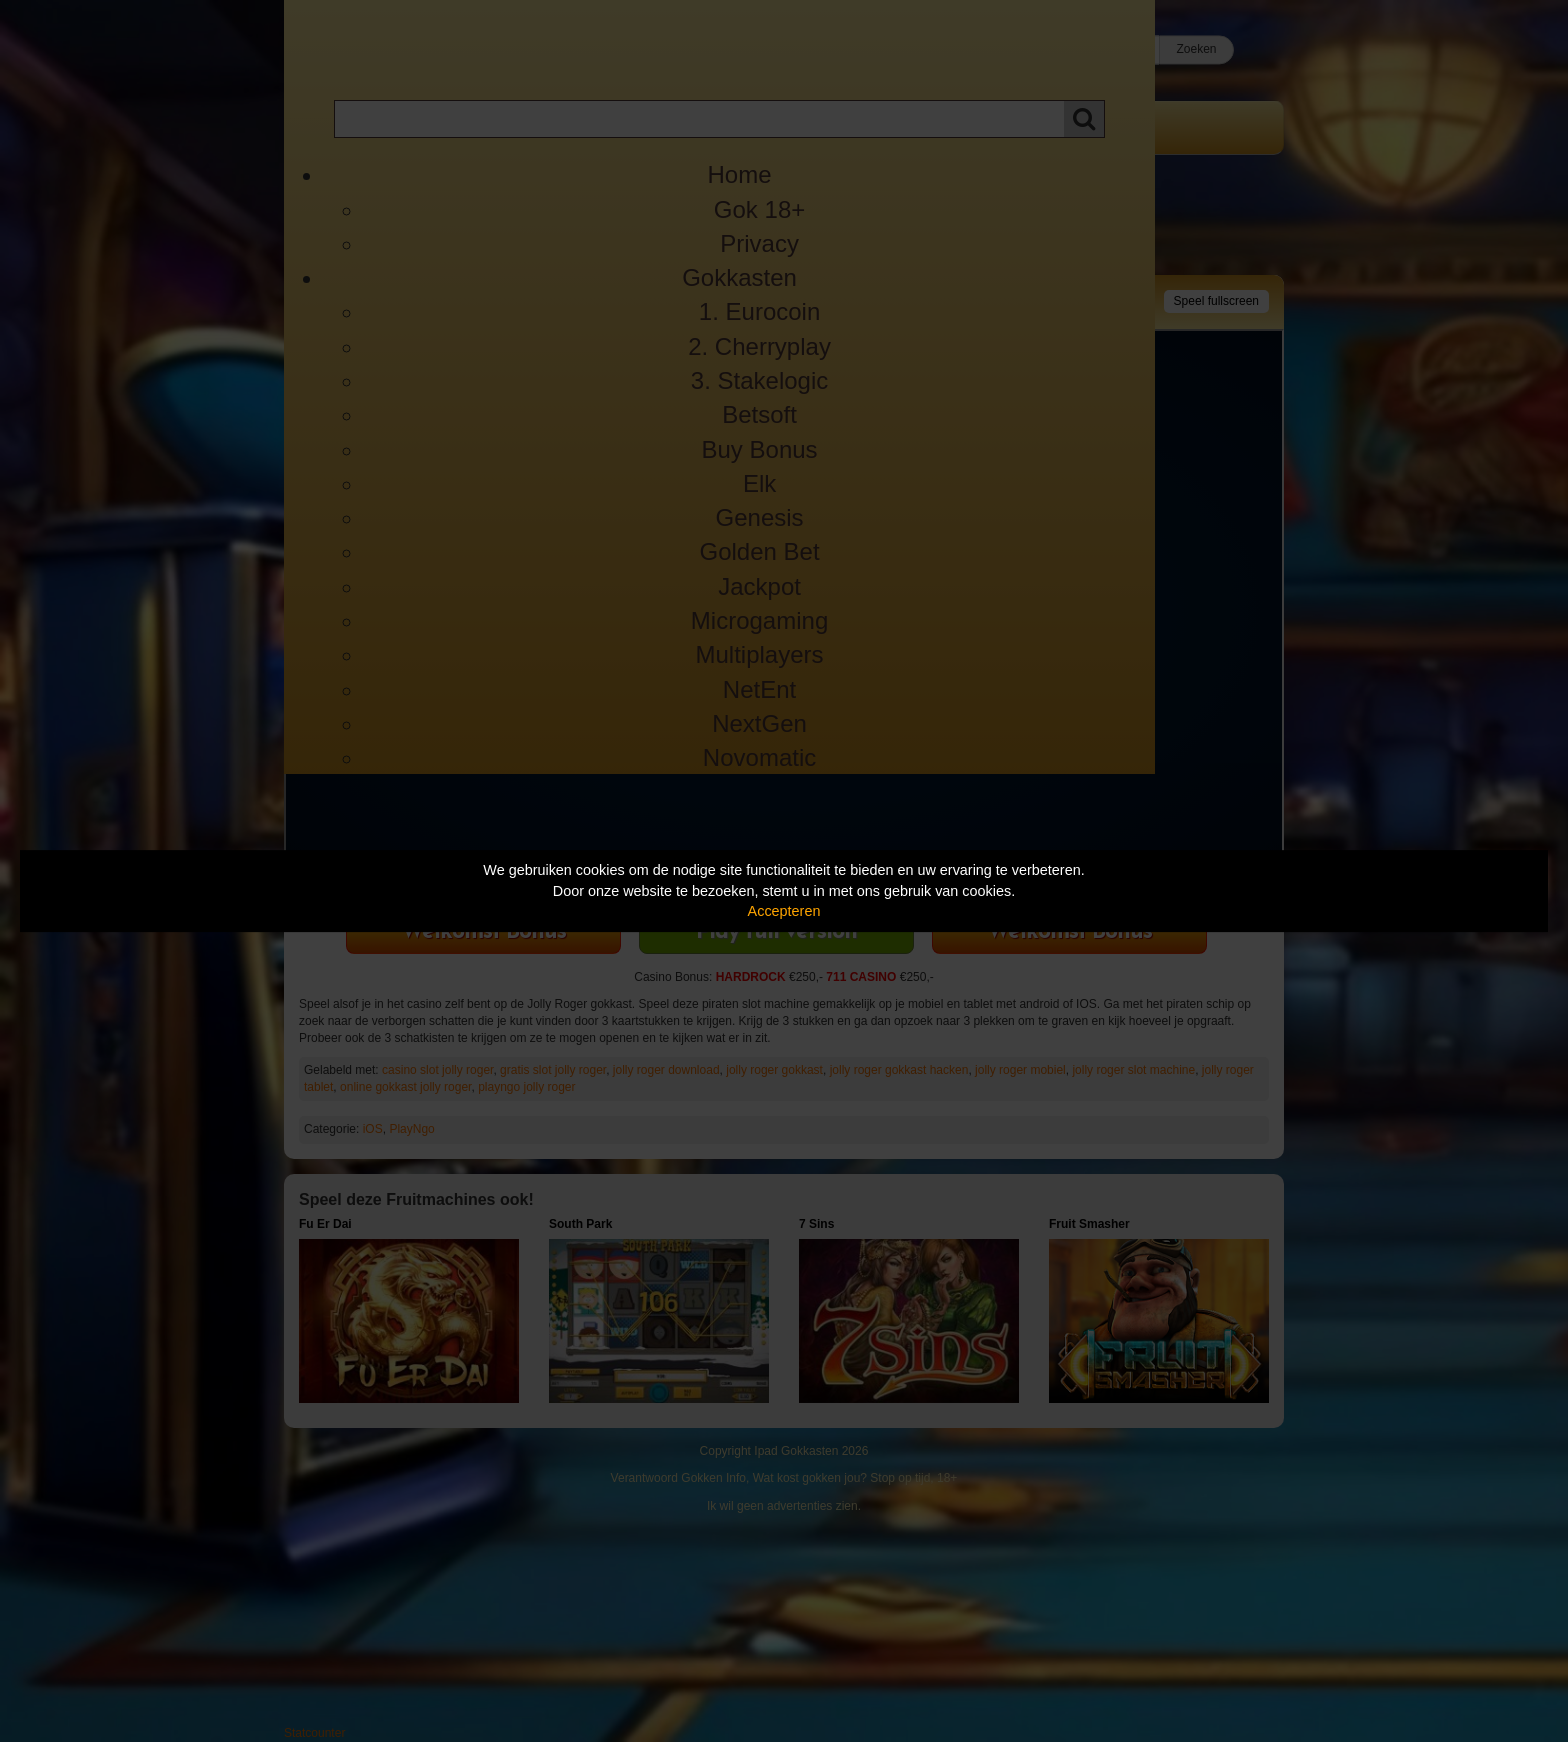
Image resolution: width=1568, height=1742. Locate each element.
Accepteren (784, 911)
